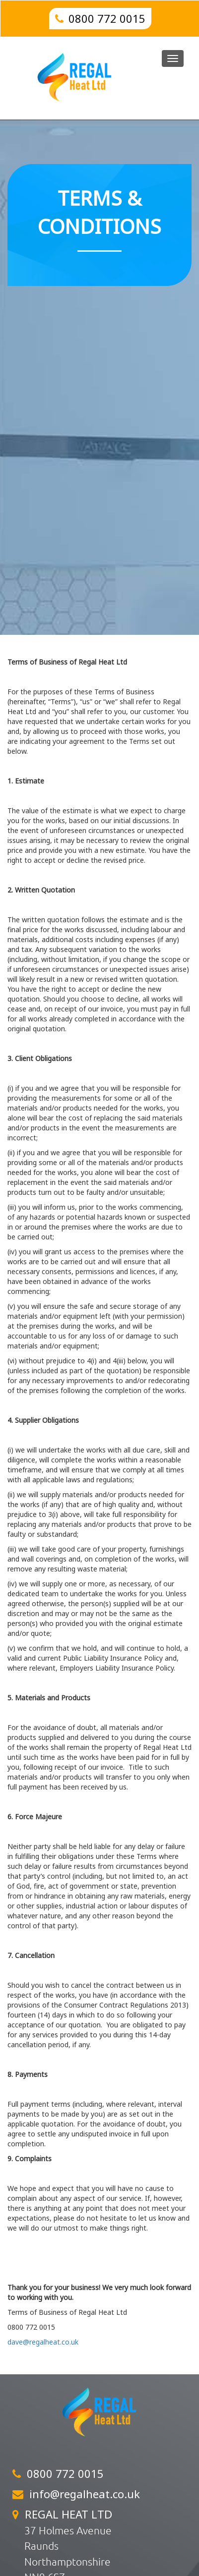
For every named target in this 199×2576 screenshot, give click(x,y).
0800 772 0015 (106, 18)
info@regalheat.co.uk (84, 2493)
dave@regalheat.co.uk (42, 2342)
